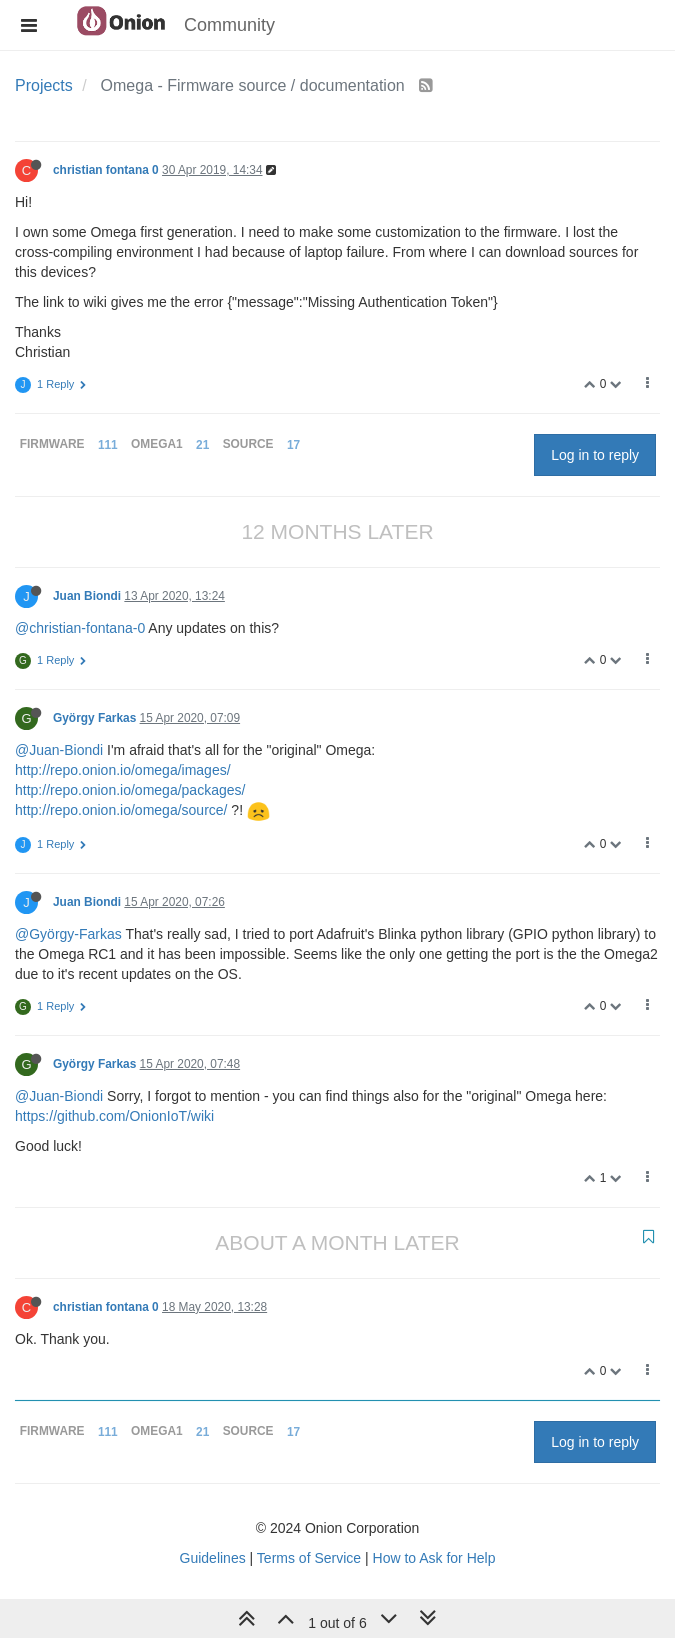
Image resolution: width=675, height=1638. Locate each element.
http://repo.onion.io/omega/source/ (121, 810)
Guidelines (213, 1558)
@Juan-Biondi (59, 750)
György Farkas (94, 718)
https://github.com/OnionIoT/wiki (114, 1116)
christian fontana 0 (106, 170)
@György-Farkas (68, 934)
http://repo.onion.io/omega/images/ (123, 770)
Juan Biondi (87, 596)
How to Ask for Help (434, 1558)
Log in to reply (595, 455)
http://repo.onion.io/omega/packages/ (130, 790)
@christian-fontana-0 (80, 628)
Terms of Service (309, 1558)
